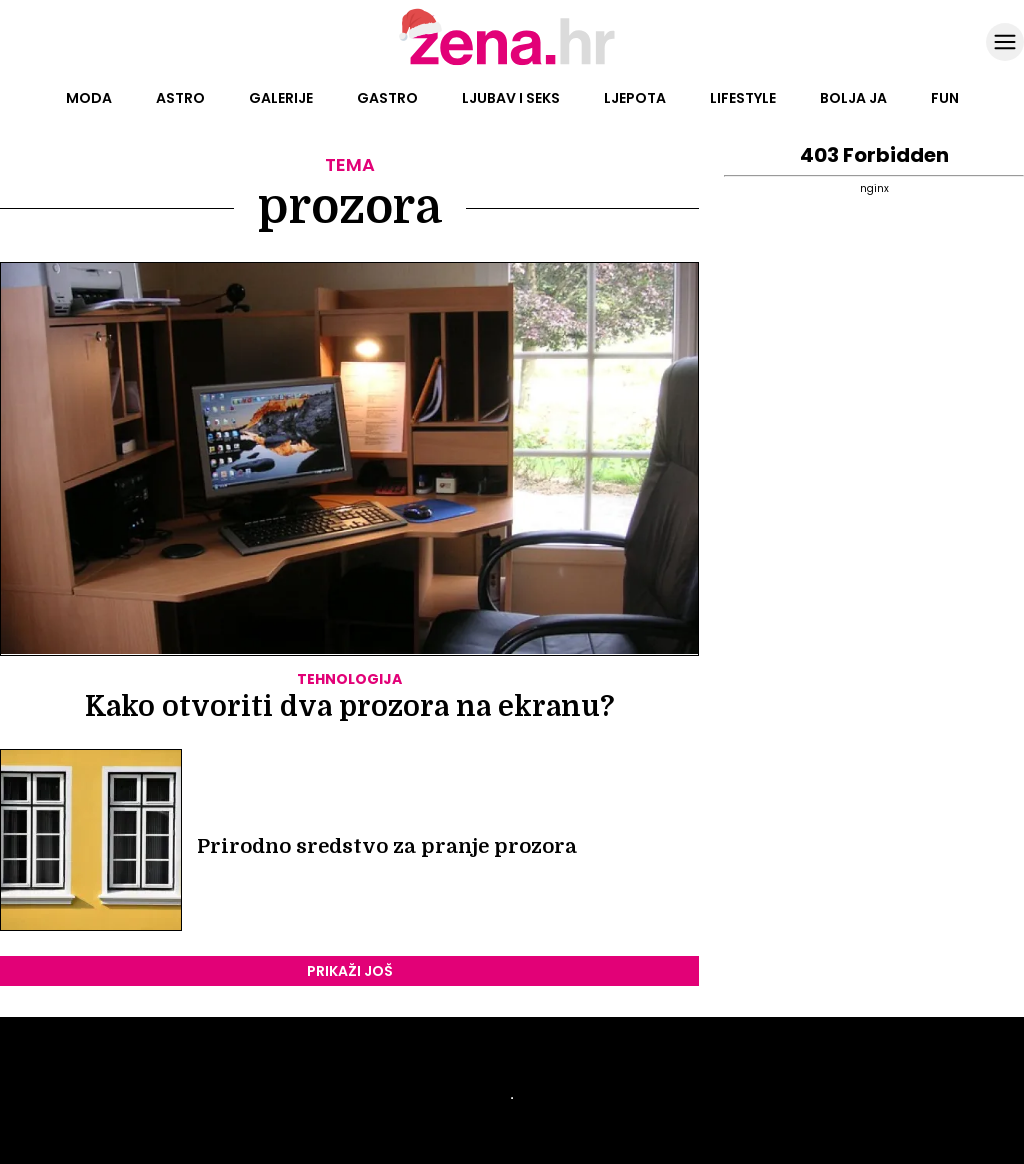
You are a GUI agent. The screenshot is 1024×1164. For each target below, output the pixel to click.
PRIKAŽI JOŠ (350, 971)
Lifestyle (743, 98)
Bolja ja (853, 98)
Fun (945, 98)
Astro (180, 98)
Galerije (281, 98)
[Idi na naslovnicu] (512, 63)
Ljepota (635, 98)
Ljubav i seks (511, 98)
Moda (89, 98)
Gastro (387, 98)
